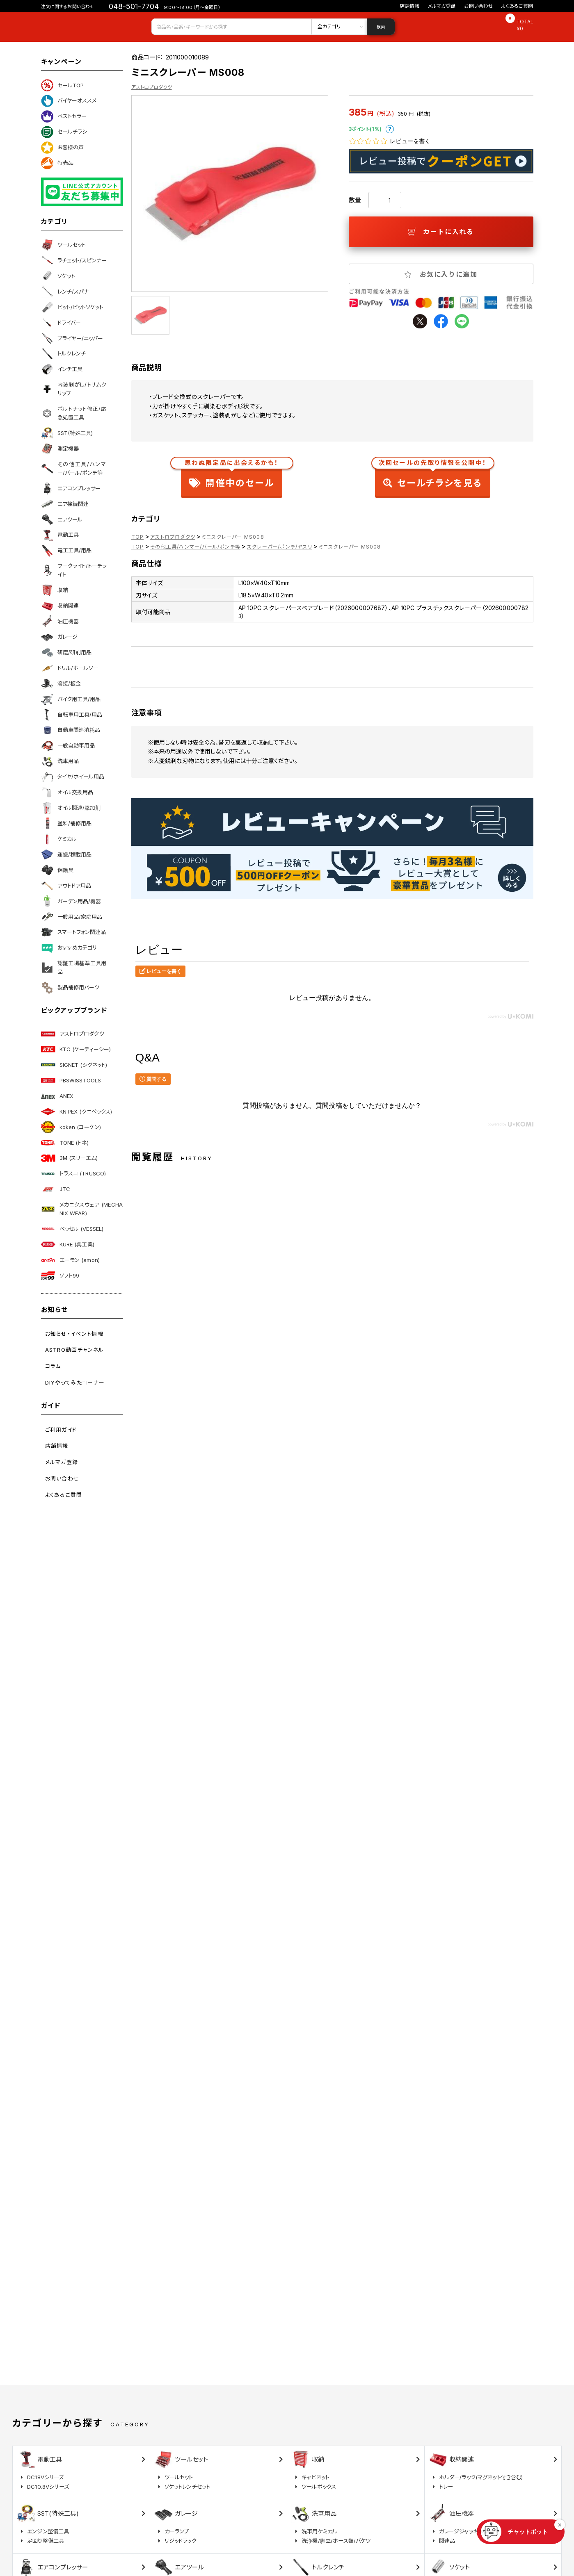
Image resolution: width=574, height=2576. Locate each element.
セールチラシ (64, 132)
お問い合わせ (479, 6)
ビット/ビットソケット (72, 307)
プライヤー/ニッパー (72, 338)
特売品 (57, 163)
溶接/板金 (61, 683)
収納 (54, 590)
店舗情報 (410, 6)
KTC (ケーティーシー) (76, 1049)
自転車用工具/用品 (71, 714)
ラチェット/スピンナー (74, 260)
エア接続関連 (65, 504)
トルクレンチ (63, 354)
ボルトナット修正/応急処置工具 (74, 413)
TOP (137, 537)
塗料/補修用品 (66, 823)
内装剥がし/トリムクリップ (74, 388)
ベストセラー (64, 116)
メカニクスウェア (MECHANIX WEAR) (82, 1208)
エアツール (61, 519)
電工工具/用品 (66, 550)
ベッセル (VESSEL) (72, 1229)
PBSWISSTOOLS (71, 1080)
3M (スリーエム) (69, 1158)
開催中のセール (231, 475)
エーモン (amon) (70, 1260)
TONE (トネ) (65, 1143)
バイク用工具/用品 (71, 699)
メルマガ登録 (442, 6)
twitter (420, 321)
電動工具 (60, 535)
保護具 (57, 870)
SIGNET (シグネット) (74, 1065)
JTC (55, 1189)
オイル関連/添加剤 (71, 808)
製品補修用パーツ (70, 988)
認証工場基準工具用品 (74, 967)
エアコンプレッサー (71, 488)
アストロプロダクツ (72, 1034)
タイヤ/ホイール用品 (72, 777)
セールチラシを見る (432, 475)
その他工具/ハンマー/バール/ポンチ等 (74, 468)
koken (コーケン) (71, 1127)
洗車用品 (60, 761)
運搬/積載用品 (66, 854)
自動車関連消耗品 (70, 730)
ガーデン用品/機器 (71, 901)
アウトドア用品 (66, 885)
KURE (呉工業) (67, 1244)
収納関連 (60, 606)
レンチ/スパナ (65, 291)
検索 (381, 26)
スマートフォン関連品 (73, 932)
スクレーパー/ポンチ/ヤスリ (279, 547)
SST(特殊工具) (67, 433)
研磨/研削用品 (66, 652)
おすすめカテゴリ (69, 948)
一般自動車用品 (68, 746)
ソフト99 (60, 1275)
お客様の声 (62, 147)
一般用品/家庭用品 (71, 917)
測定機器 (60, 448)
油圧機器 (60, 621)
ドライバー (61, 323)
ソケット (58, 276)
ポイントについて (390, 129)
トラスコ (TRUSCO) (73, 1174)
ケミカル (59, 839)
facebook (441, 321)
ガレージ (59, 637)
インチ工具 (61, 369)
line (462, 321)
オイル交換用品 (67, 792)
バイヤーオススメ (68, 101)
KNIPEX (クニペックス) (76, 1111)
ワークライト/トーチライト (74, 570)
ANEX (57, 1096)
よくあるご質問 (517, 6)
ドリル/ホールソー (69, 668)
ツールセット (63, 245)
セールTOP (62, 85)
